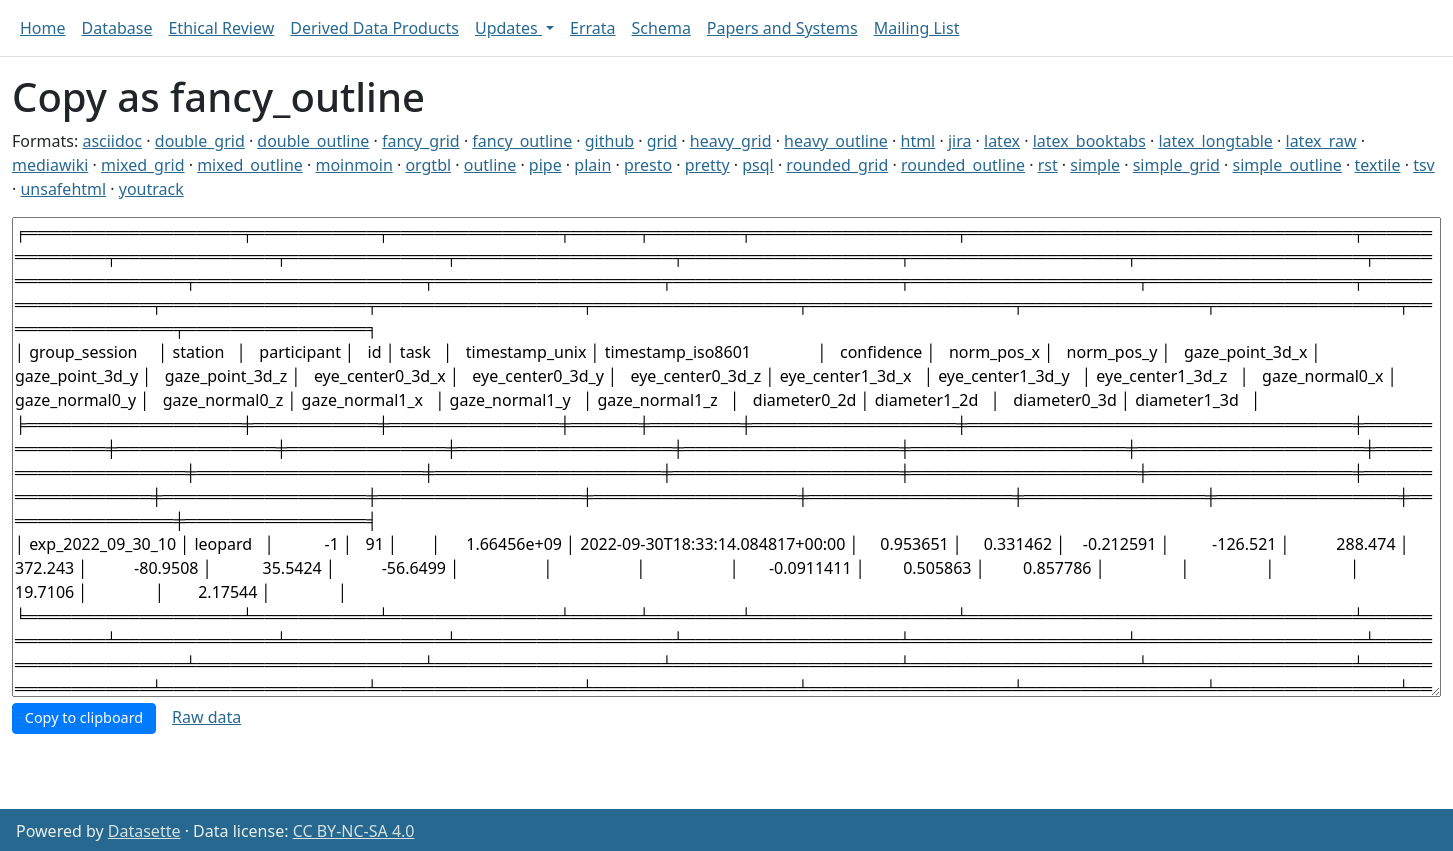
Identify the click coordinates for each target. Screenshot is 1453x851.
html (918, 141)
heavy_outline (836, 141)
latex (1002, 141)
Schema (661, 28)
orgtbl (428, 165)
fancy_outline (522, 141)
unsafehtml (63, 189)
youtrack (151, 189)
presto (648, 165)
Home (43, 28)
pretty (707, 165)
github (609, 141)
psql (757, 165)
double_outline (313, 141)
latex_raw (1321, 141)
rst (1048, 165)
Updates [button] (508, 28)
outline (490, 165)
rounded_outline (963, 165)
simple (1095, 165)
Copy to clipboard (84, 717)
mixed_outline (250, 165)
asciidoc (112, 141)
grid (662, 141)
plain (592, 165)
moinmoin (353, 165)
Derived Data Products (374, 28)
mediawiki (50, 165)
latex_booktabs (1089, 141)
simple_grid (1176, 165)
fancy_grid (421, 141)
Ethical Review (221, 28)
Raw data (206, 717)
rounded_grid (837, 165)
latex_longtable (1215, 141)
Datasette (144, 831)
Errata (593, 28)
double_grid (200, 141)
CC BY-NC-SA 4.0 (354, 831)
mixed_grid (143, 165)
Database (117, 28)
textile (1378, 165)
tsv (1424, 165)
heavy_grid (731, 141)
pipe (545, 165)
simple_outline (1287, 165)
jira (960, 141)
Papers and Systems (782, 28)
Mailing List (917, 28)
